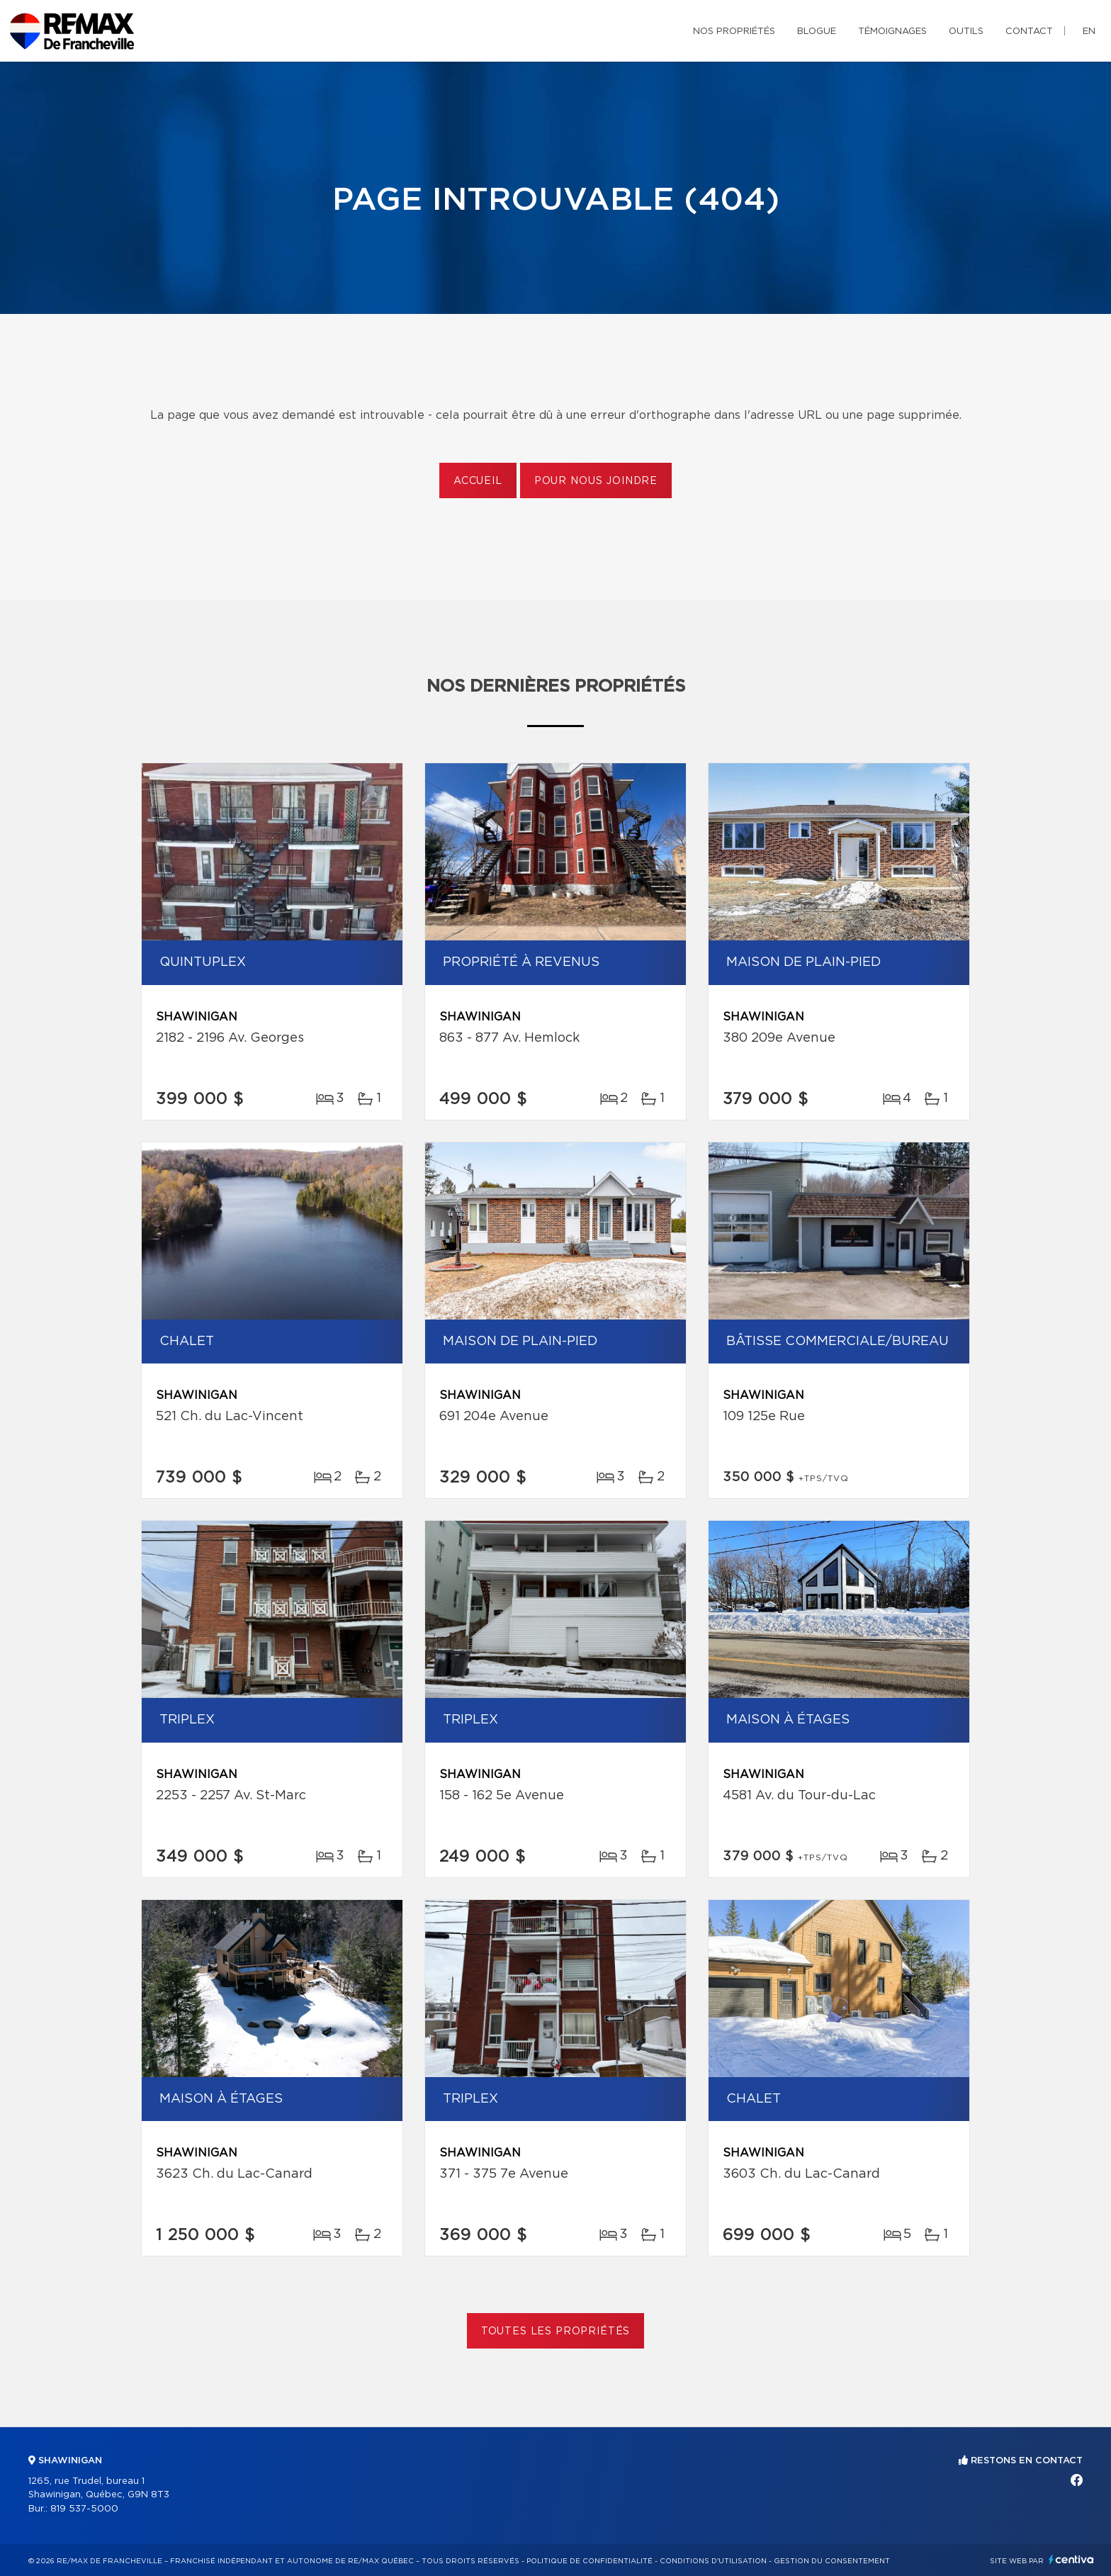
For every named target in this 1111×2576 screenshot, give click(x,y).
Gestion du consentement (832, 2561)
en (1089, 31)
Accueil (477, 481)
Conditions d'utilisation (713, 2561)
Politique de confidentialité (589, 2561)
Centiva (1071, 2559)
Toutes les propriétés (556, 2331)
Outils (966, 31)
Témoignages (892, 31)
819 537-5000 (84, 2509)
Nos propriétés (734, 31)
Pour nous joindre (596, 481)
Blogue (816, 31)
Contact (1029, 31)
